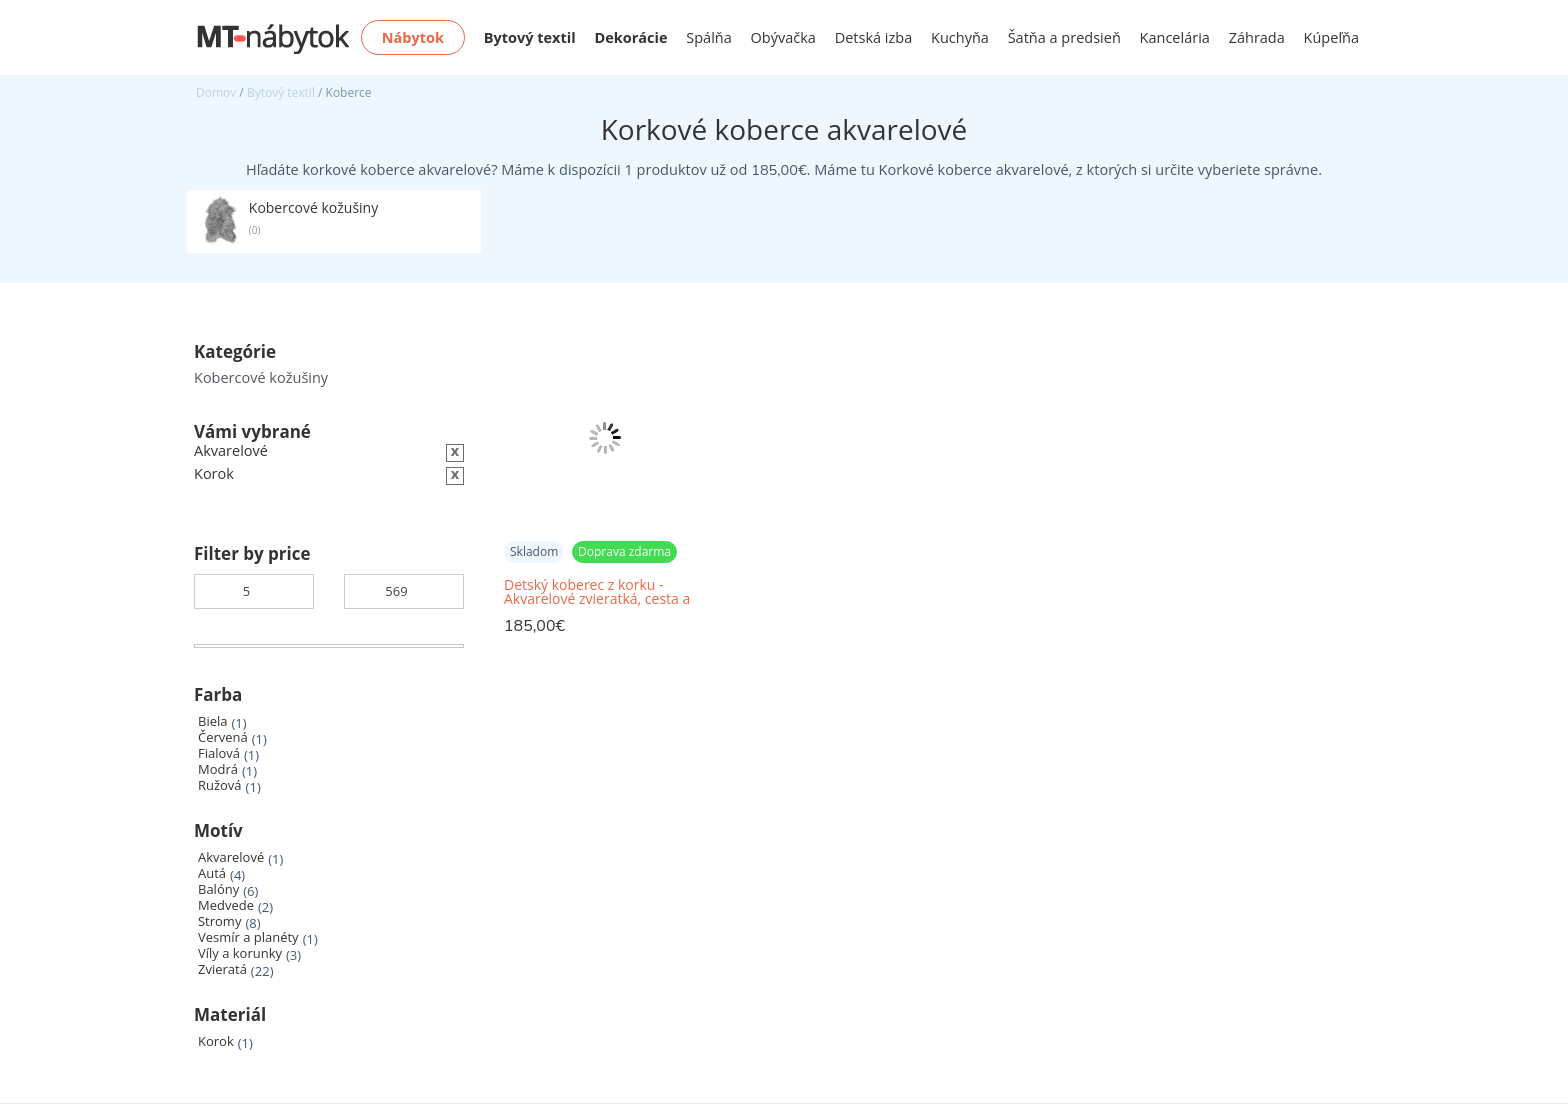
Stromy (219, 921)
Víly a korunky (240, 953)
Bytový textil (281, 92)
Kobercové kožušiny (261, 377)
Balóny (218, 889)
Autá (212, 873)
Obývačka (783, 37)
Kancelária (1175, 37)
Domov (216, 92)
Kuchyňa (960, 37)
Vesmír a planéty (248, 937)
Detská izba (874, 37)
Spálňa (709, 37)
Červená (223, 737)
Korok (216, 1041)
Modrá (218, 769)
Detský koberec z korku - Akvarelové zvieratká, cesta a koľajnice (597, 592)
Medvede (226, 905)
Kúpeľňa (1331, 37)
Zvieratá (222, 969)
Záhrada (1257, 37)
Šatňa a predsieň (1064, 37)
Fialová (219, 753)
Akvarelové (231, 857)
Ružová (220, 785)
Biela (212, 721)
